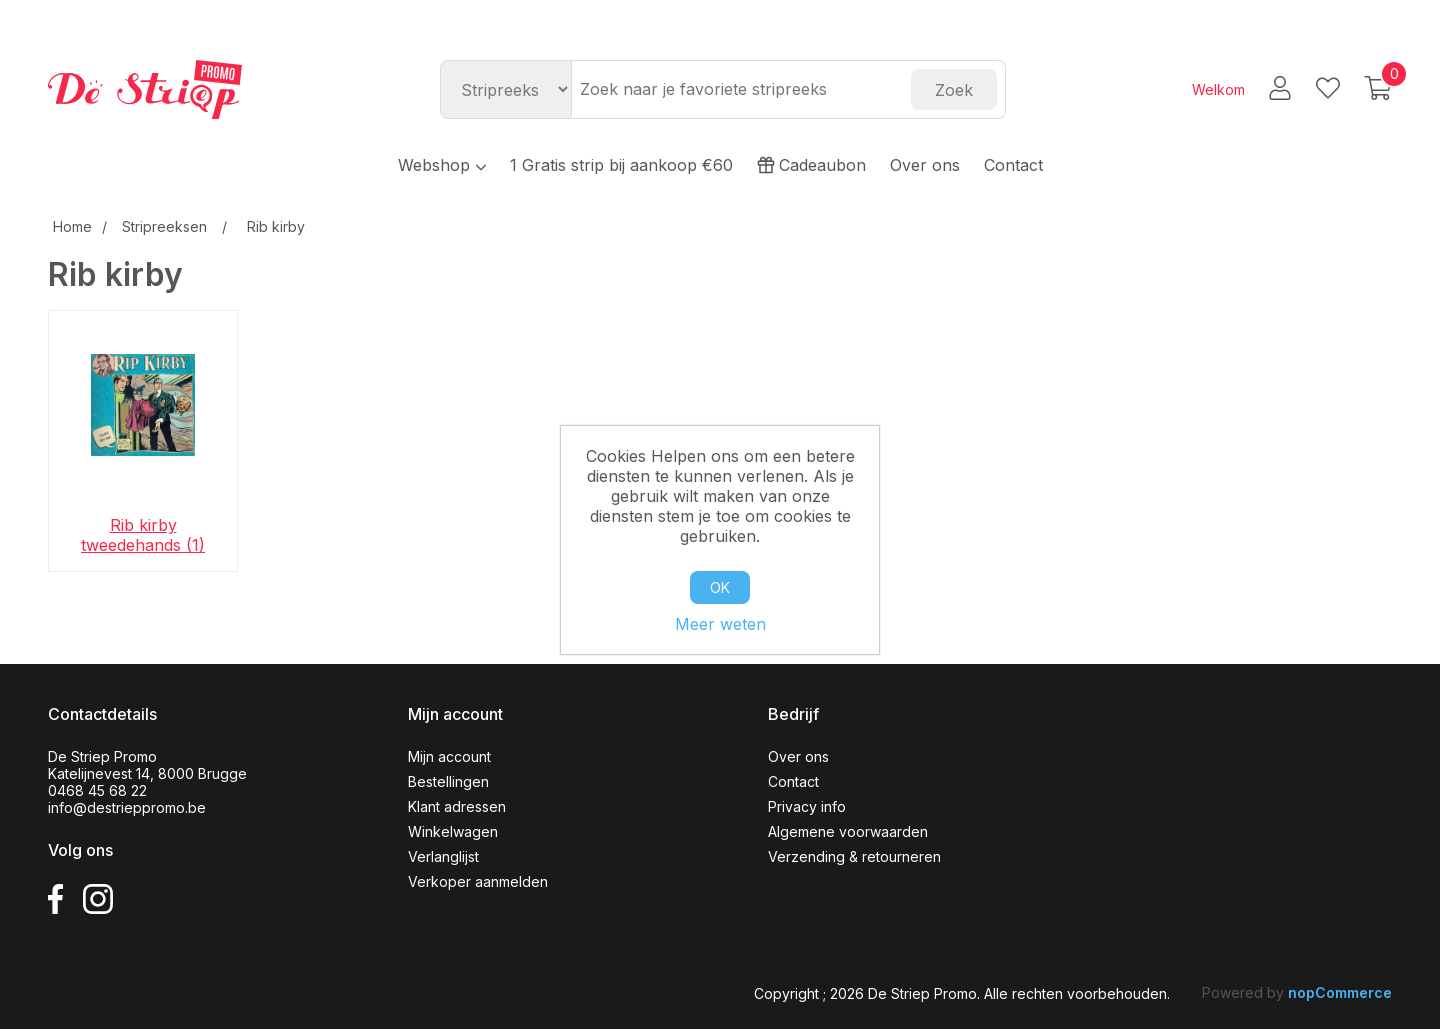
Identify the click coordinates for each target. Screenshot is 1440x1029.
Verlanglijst (443, 856)
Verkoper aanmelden (478, 881)
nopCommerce (1340, 992)
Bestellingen (448, 781)
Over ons (925, 165)
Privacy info (807, 806)
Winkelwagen (453, 831)
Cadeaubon (811, 165)
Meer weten (720, 624)
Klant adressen (457, 806)
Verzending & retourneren (854, 856)
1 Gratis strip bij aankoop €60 (621, 165)
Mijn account (449, 756)
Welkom (1218, 89)
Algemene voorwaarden (848, 831)
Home (72, 226)
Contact (1013, 165)
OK (720, 587)
